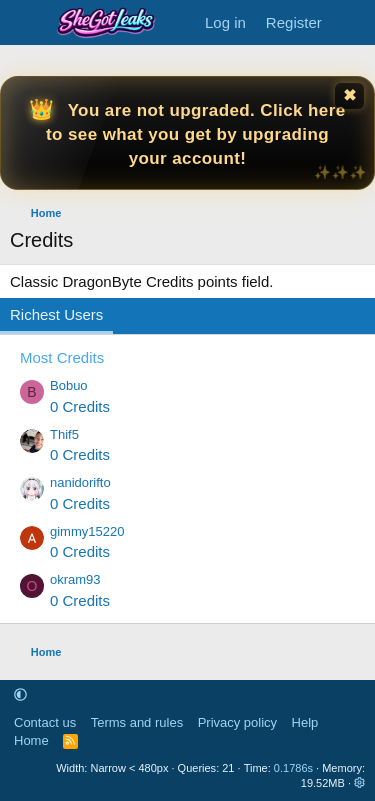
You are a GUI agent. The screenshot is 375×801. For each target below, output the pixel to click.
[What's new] (351, 22)
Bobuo (69, 385)
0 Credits (80, 406)
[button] (20, 694)
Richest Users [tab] (56, 314)
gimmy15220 (87, 531)
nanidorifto (80, 482)
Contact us (45, 722)
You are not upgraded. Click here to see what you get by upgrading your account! (196, 134)
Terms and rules (137, 722)
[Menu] (27, 23)
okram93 (75, 579)
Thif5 (64, 434)
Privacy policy (237, 722)
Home (31, 740)
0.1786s (293, 768)
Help (305, 722)
